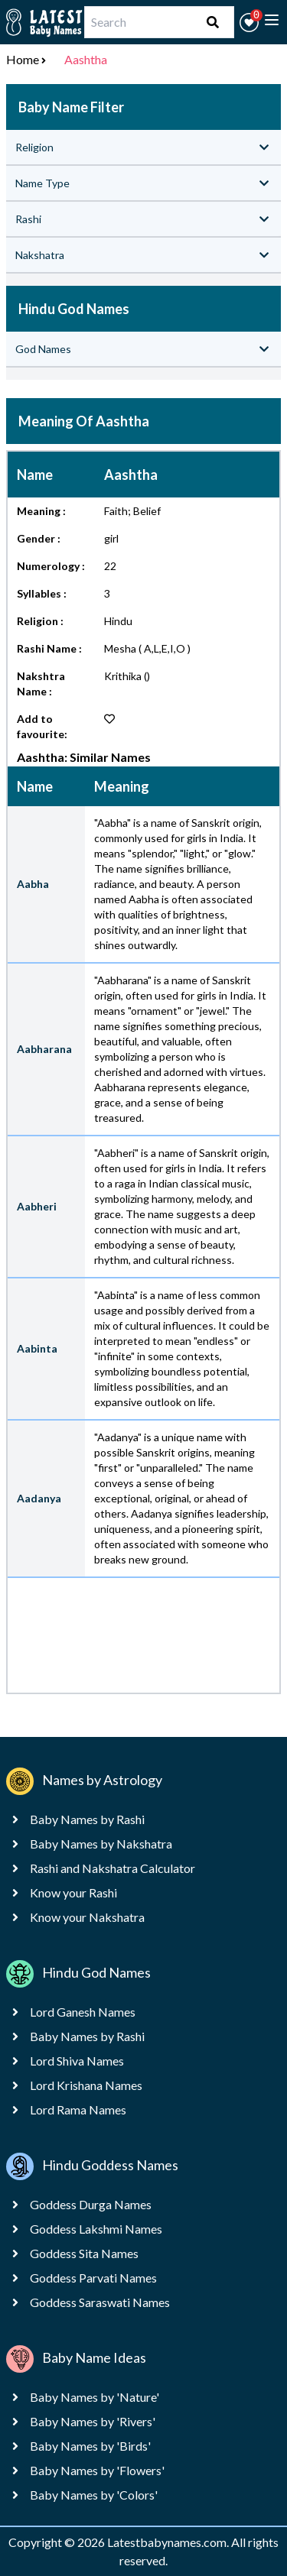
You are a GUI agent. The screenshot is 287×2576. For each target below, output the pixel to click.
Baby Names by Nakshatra (101, 1843)
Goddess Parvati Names (93, 2277)
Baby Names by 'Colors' (94, 2494)
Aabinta (37, 1348)
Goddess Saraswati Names (100, 2302)
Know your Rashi (73, 1892)
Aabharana (44, 1048)
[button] (249, 22)
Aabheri (37, 1206)
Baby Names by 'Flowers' (97, 2470)
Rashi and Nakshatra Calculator (112, 1868)
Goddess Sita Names (84, 2253)
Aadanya (39, 1498)
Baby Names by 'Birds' (90, 2445)
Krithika (123, 675)
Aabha (33, 883)
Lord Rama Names (78, 2109)
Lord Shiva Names (77, 2060)
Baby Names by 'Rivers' (92, 2421)
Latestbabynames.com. (169, 2542)
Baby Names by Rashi (87, 1819)
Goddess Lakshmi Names (96, 2228)
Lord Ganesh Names (82, 2011)
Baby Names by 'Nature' (94, 2397)
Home (22, 59)
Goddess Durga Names (91, 2204)
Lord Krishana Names (86, 2085)
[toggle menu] (272, 20)
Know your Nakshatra (87, 1917)
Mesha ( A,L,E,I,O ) (147, 648)
